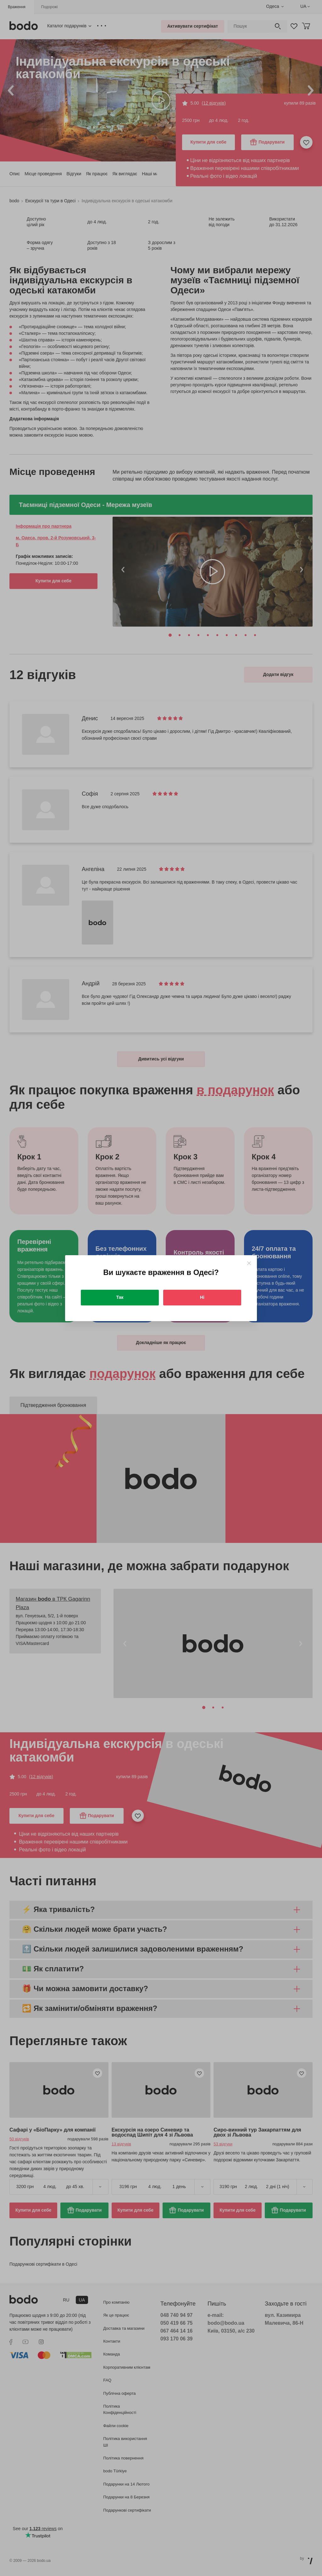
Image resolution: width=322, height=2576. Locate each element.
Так (120, 1297)
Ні (202, 1297)
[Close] (249, 1263)
